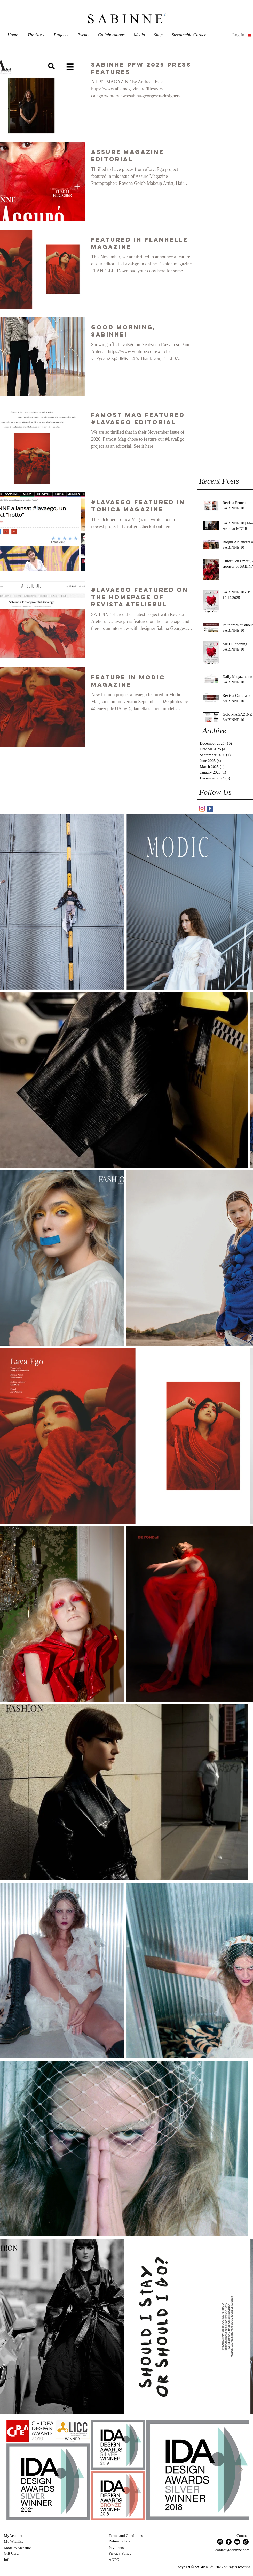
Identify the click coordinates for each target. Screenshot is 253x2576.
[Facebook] (229, 2542)
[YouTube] (237, 2542)
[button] (249, 35)
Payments (116, 2548)
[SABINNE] (202, 809)
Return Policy (119, 2541)
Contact (242, 2536)
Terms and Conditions (126, 2536)
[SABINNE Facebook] (210, 809)
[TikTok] (246, 2542)
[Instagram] (220, 2542)
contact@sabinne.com (232, 2550)
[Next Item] (240, 2470)
